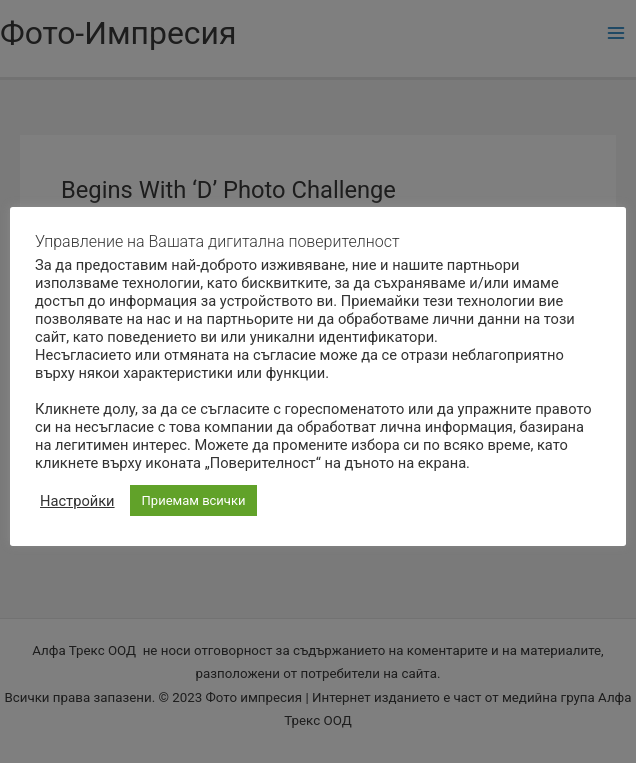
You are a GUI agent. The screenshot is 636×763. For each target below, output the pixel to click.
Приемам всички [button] (194, 500)
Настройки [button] (77, 501)
